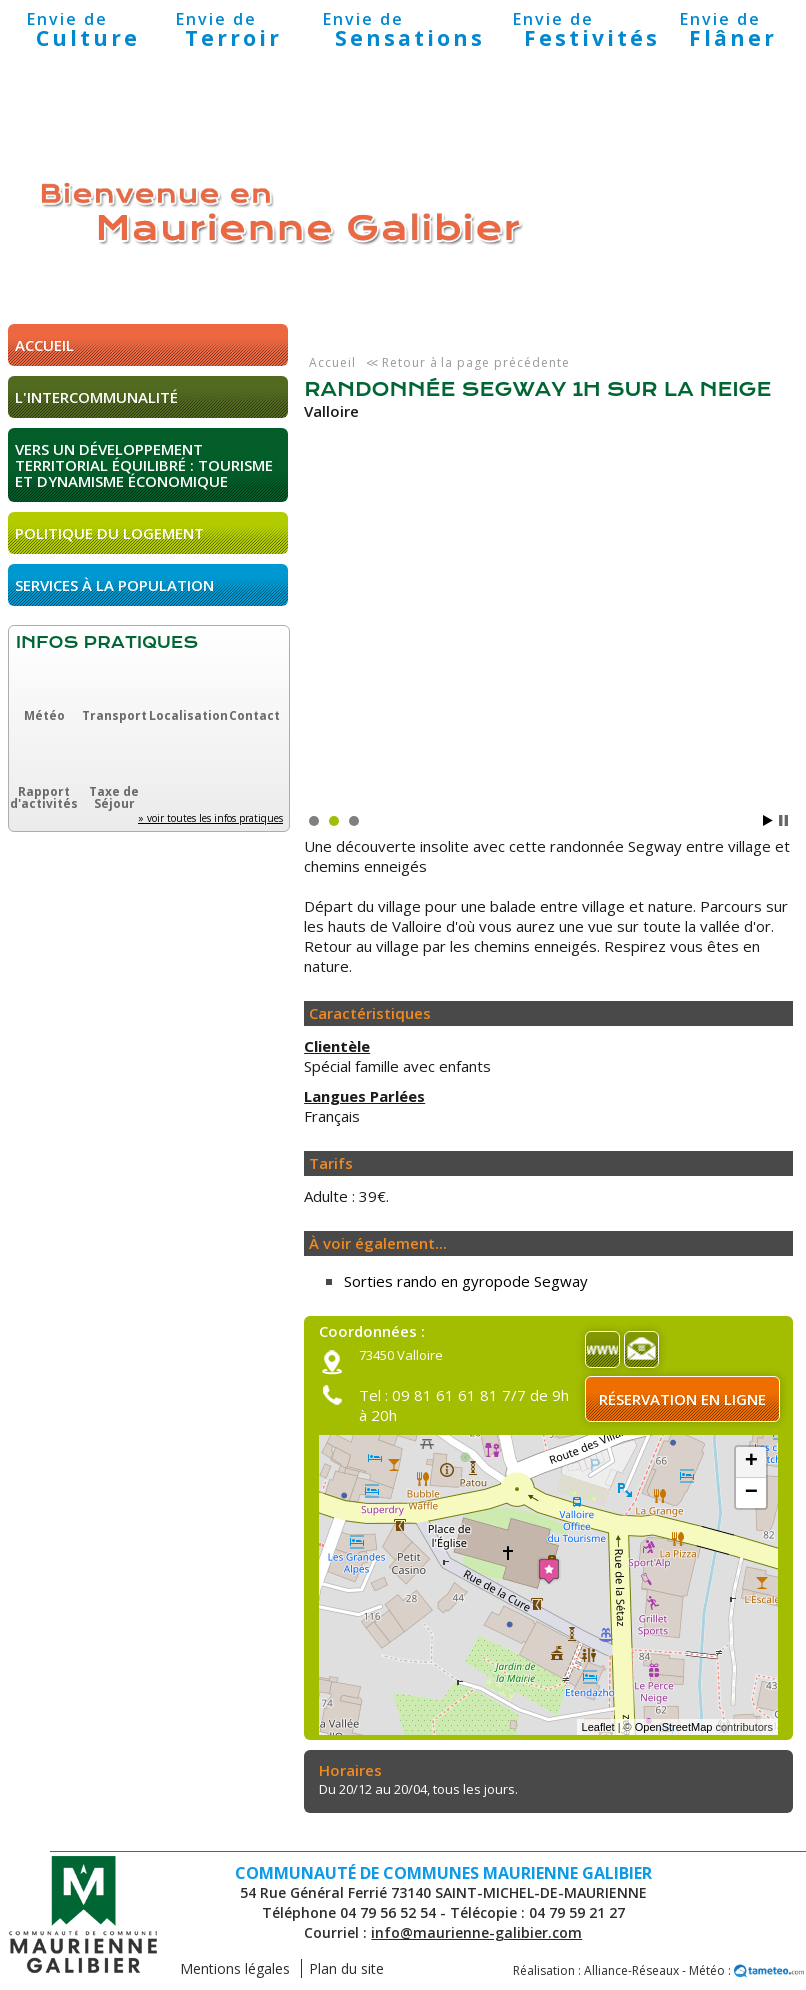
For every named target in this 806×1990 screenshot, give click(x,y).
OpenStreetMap (674, 1727)
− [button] (751, 1493)
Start (768, 820)
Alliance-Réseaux (631, 1970)
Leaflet (598, 1727)
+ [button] (751, 1462)
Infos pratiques (107, 642)
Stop (783, 820)
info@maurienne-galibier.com (476, 1932)
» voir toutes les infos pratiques (210, 818)
